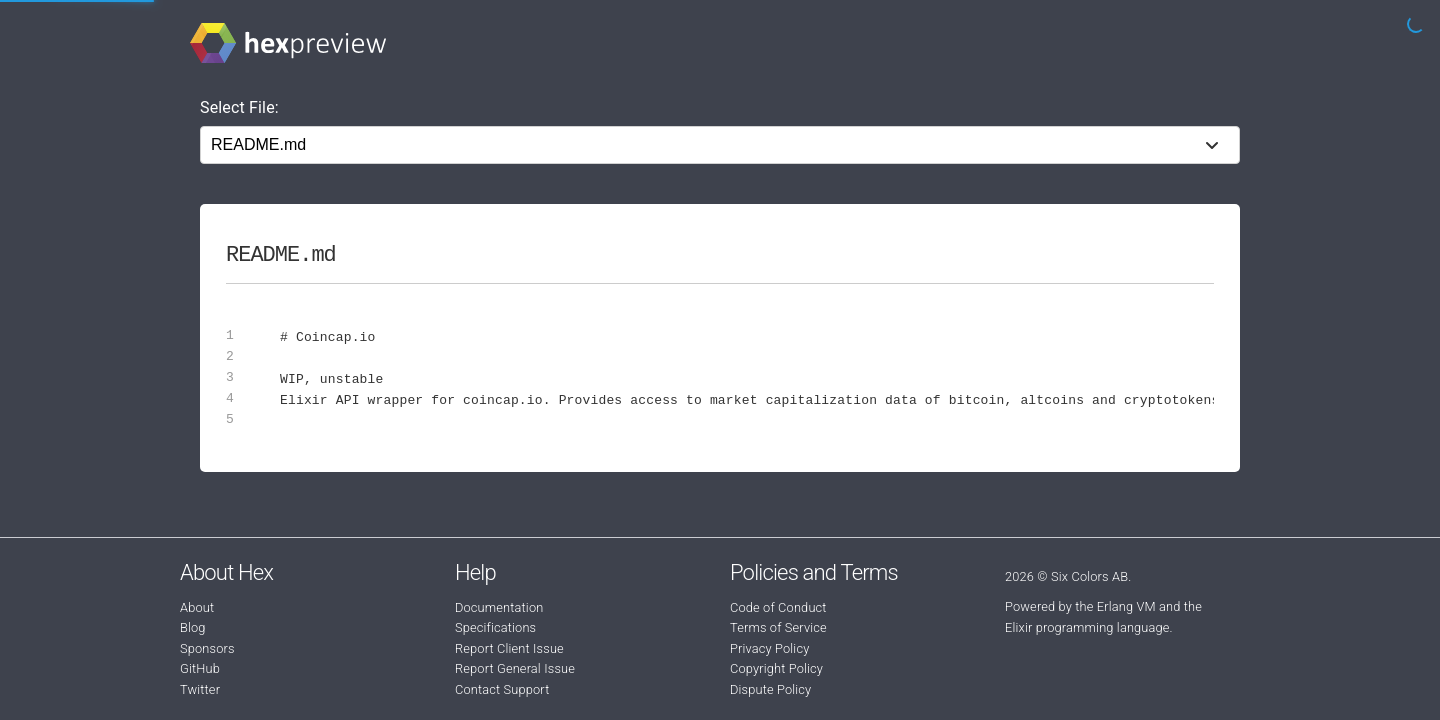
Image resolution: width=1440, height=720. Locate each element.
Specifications (495, 627)
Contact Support (502, 689)
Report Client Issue (509, 648)
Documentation (499, 607)
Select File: (239, 107)
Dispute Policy (770, 689)
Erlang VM (1126, 606)
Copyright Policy (776, 668)
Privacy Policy (769, 648)
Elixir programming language (1087, 627)
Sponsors (207, 648)
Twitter (200, 689)
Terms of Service (778, 627)
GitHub (200, 668)
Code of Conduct (778, 607)
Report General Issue (515, 668)
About (197, 607)
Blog (193, 627)
